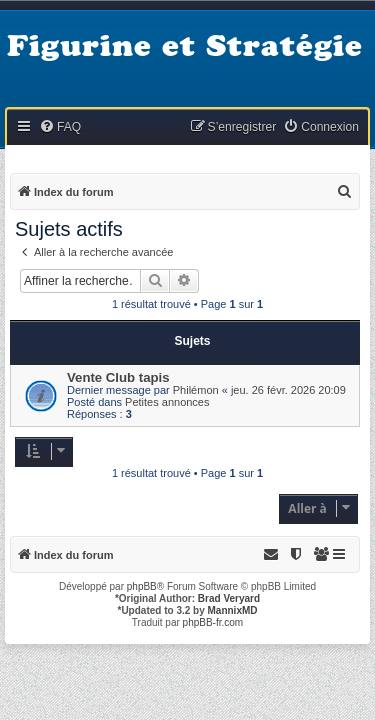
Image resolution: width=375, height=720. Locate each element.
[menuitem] (60, 127)
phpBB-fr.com (213, 622)
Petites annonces (167, 402)
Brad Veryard (229, 598)
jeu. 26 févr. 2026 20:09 (288, 390)
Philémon (196, 390)
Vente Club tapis (118, 377)
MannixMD (233, 610)
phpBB (142, 586)
